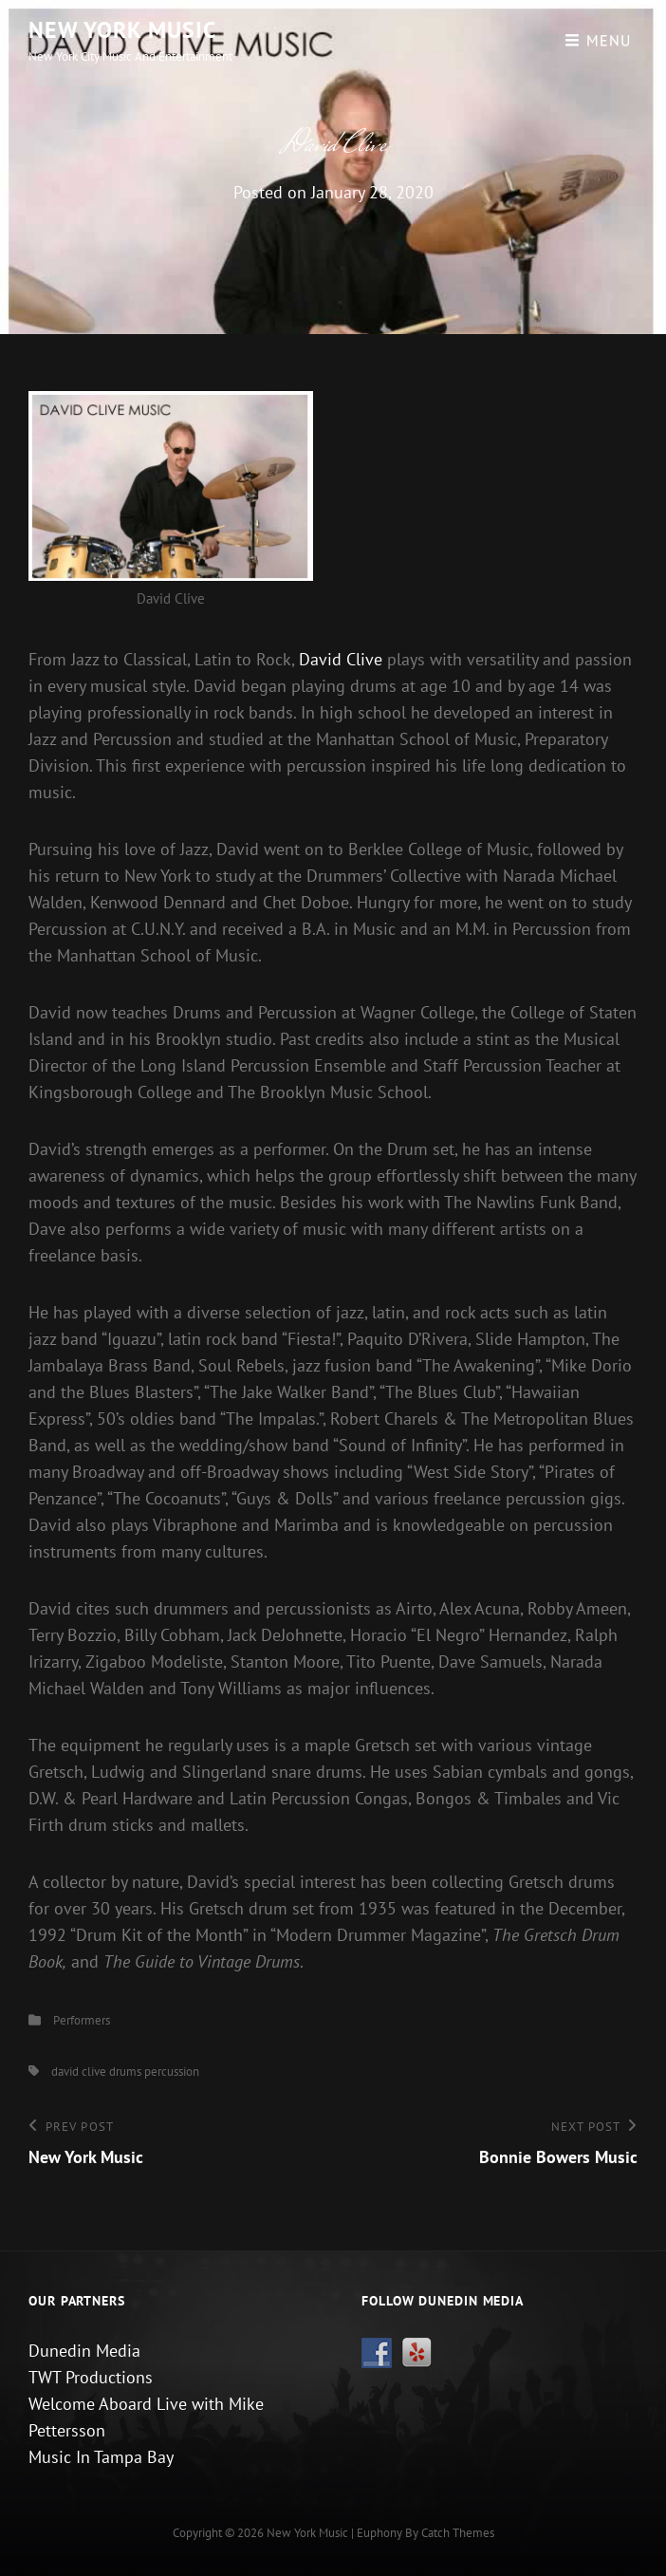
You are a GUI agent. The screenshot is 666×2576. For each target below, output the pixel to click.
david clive (78, 2071)
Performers (81, 2020)
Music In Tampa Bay (101, 2457)
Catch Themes (457, 2533)
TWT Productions (90, 2377)
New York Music (122, 30)
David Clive (340, 659)
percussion (171, 2071)
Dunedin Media (84, 2350)
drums (125, 2071)
